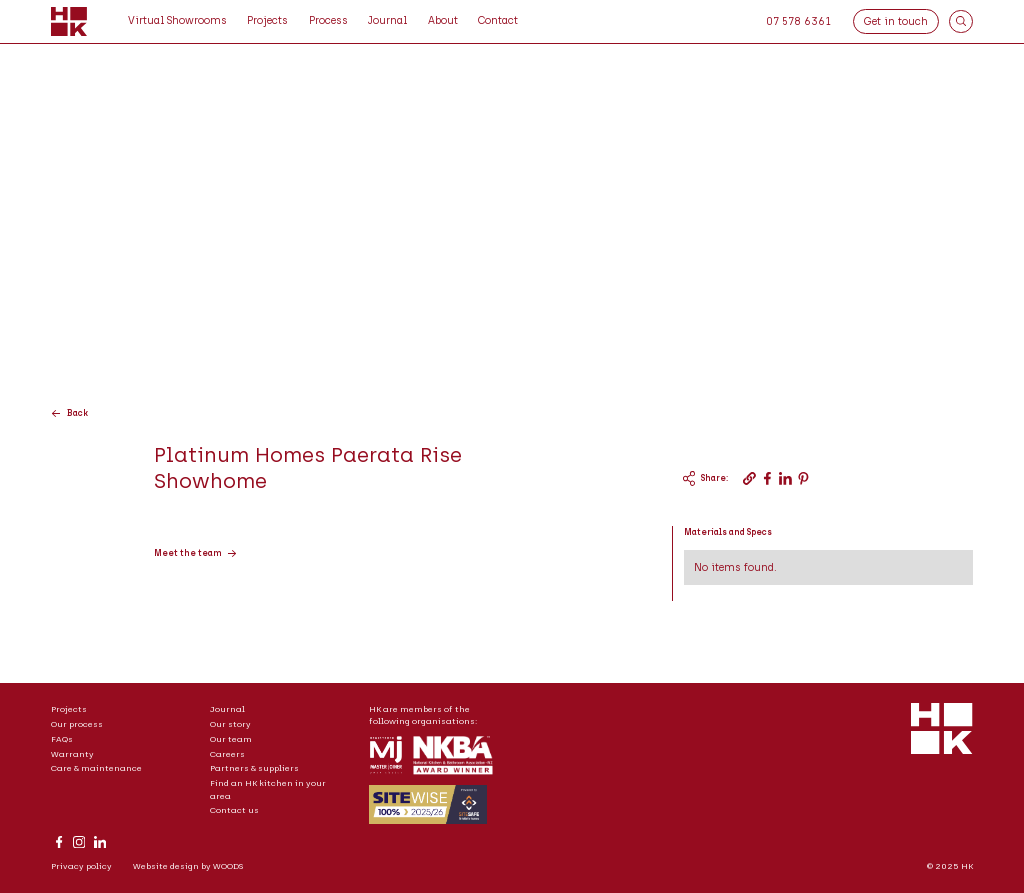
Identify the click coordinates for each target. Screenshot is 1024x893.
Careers (227, 754)
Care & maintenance (96, 768)
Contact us (234, 810)
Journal (227, 709)
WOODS (228, 866)
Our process (77, 724)
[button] (328, 21)
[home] (69, 22)
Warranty (72, 754)
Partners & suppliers (254, 768)
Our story (230, 724)
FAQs (62, 739)
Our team (231, 739)
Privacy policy (81, 866)
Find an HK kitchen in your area (268, 789)
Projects (69, 709)
